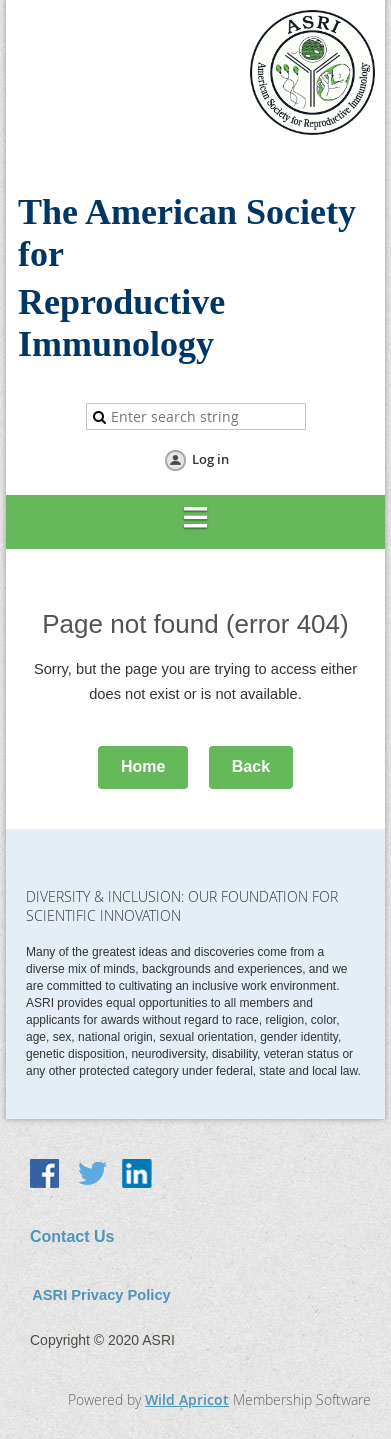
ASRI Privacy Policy (101, 1295)
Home (143, 766)
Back (251, 766)
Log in (210, 459)
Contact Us (72, 1236)
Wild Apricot (187, 1399)
